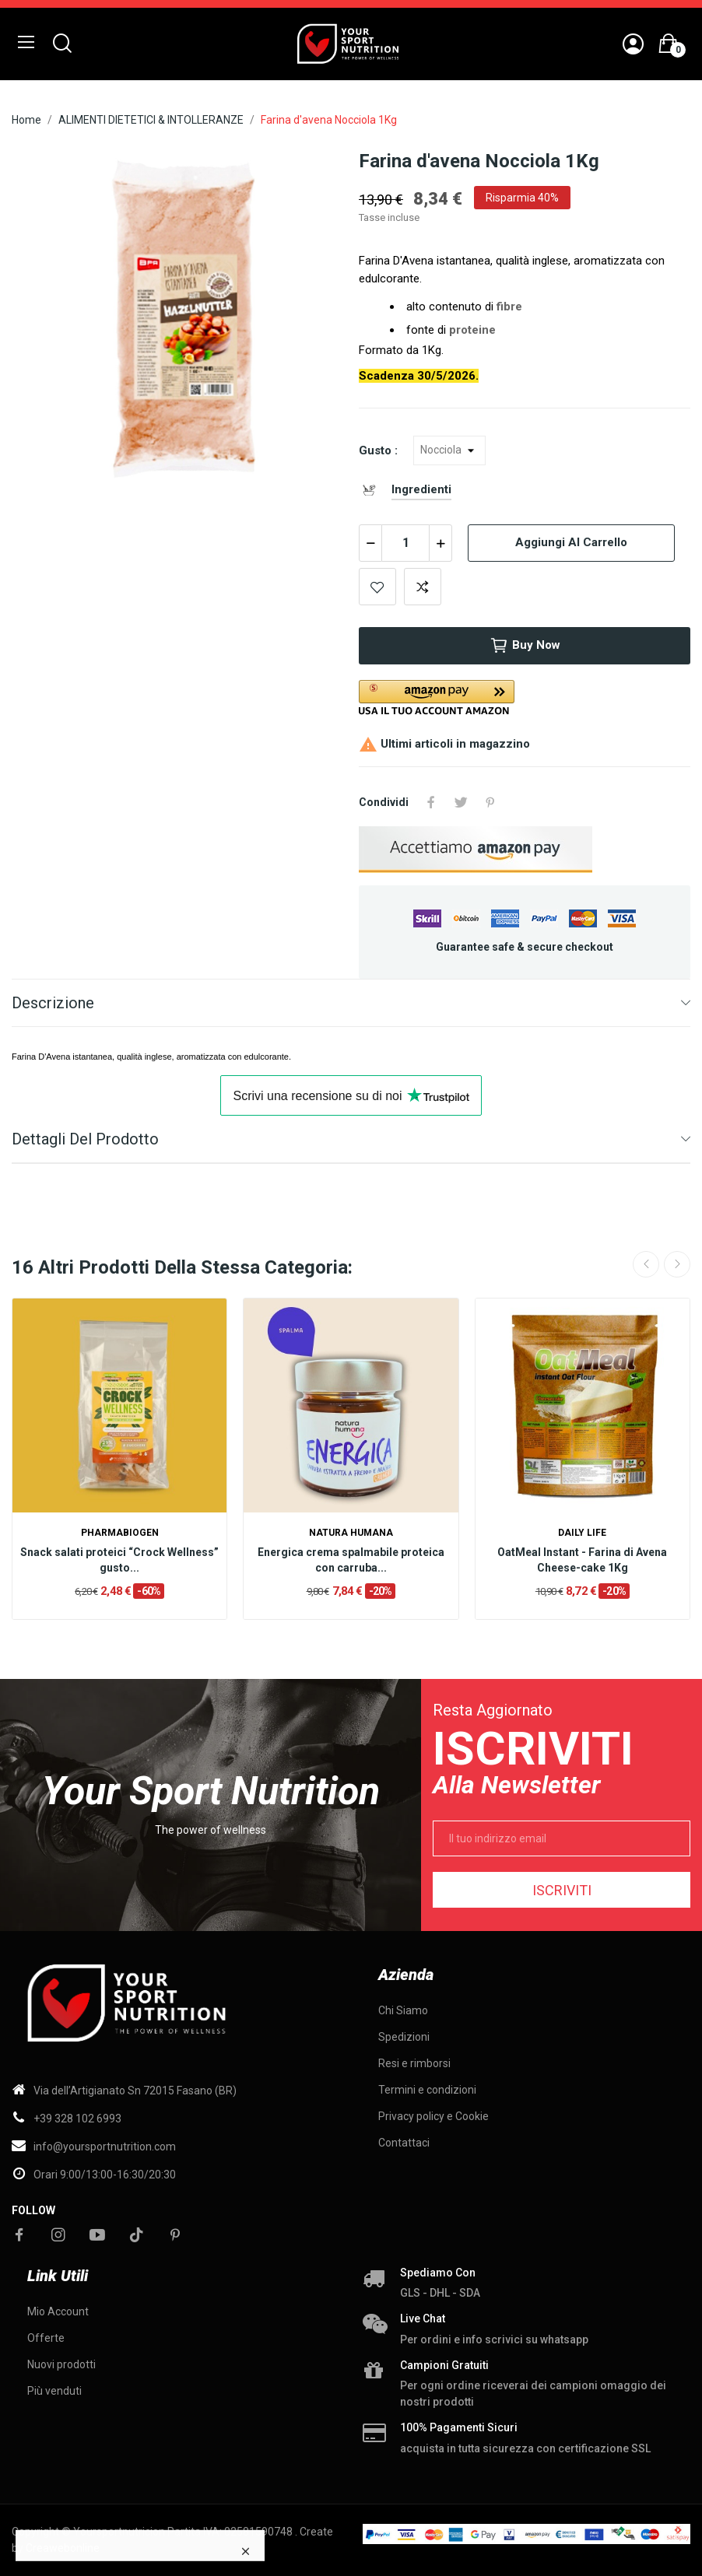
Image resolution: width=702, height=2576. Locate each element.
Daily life (582, 1532)
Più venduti (54, 2391)
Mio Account (58, 2311)
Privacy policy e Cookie (433, 2116)
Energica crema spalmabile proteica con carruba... (351, 1560)
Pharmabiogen (120, 1532)
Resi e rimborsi (414, 2063)
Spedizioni (404, 2037)
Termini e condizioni (427, 2090)
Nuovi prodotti (61, 2364)
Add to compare (422, 586)
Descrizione (53, 1003)
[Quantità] (405, 543)
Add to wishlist (377, 586)
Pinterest (490, 802)
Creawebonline (63, 2548)
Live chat (422, 2318)
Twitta (461, 802)
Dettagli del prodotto (85, 1139)
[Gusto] (449, 450)
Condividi (431, 802)
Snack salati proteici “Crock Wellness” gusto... (119, 1560)
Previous (646, 1264)
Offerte (46, 2338)
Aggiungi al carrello (571, 542)
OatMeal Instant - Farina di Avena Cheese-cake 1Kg (582, 1560)
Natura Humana (351, 1532)
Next (677, 1264)
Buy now (525, 645)
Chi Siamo (403, 2010)
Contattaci (404, 2142)
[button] (524, 697)
